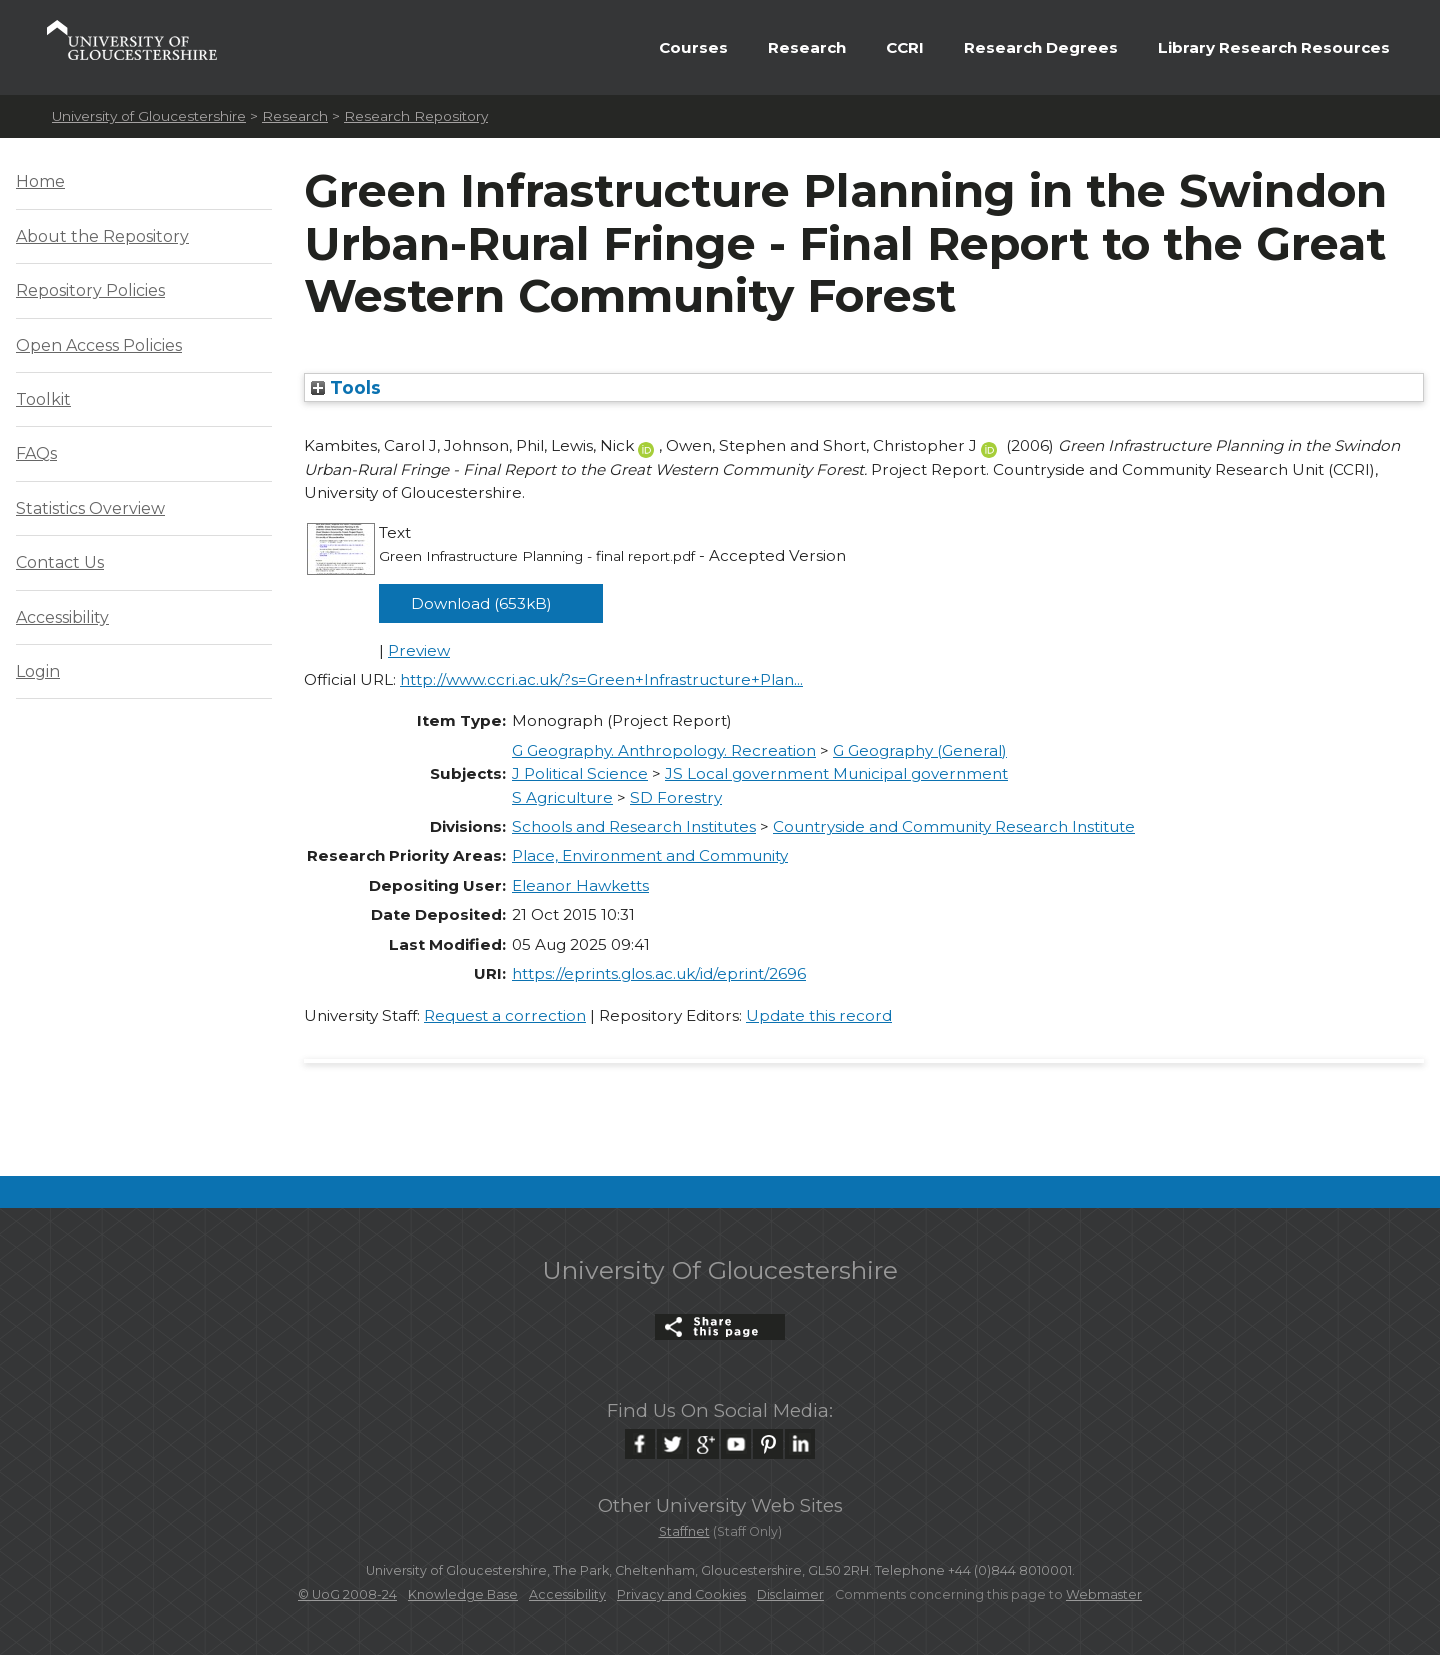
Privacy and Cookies (681, 1594)
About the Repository (102, 236)
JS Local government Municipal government (836, 773)
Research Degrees (1041, 47)
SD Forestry (676, 797)
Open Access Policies (99, 345)
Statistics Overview (90, 508)
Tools (346, 387)
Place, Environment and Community (650, 855)
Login (38, 671)
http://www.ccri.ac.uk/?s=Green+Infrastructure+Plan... (601, 679)
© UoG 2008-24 (347, 1594)
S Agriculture (562, 797)
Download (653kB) (481, 603)
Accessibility (62, 617)
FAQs (36, 453)
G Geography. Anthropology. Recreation (664, 750)
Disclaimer (790, 1594)
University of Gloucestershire (149, 116)
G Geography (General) (920, 750)
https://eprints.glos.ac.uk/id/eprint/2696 (659, 973)
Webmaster (1104, 1594)
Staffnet (684, 1531)
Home (40, 181)
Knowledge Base (463, 1594)
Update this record (819, 1015)
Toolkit (43, 399)
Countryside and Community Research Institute (954, 826)
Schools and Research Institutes (634, 826)
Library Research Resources (1274, 47)
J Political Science (580, 773)
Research (807, 47)
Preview (419, 650)
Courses (693, 47)
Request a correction (505, 1015)
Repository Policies (90, 290)
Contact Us (60, 562)
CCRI (905, 47)
